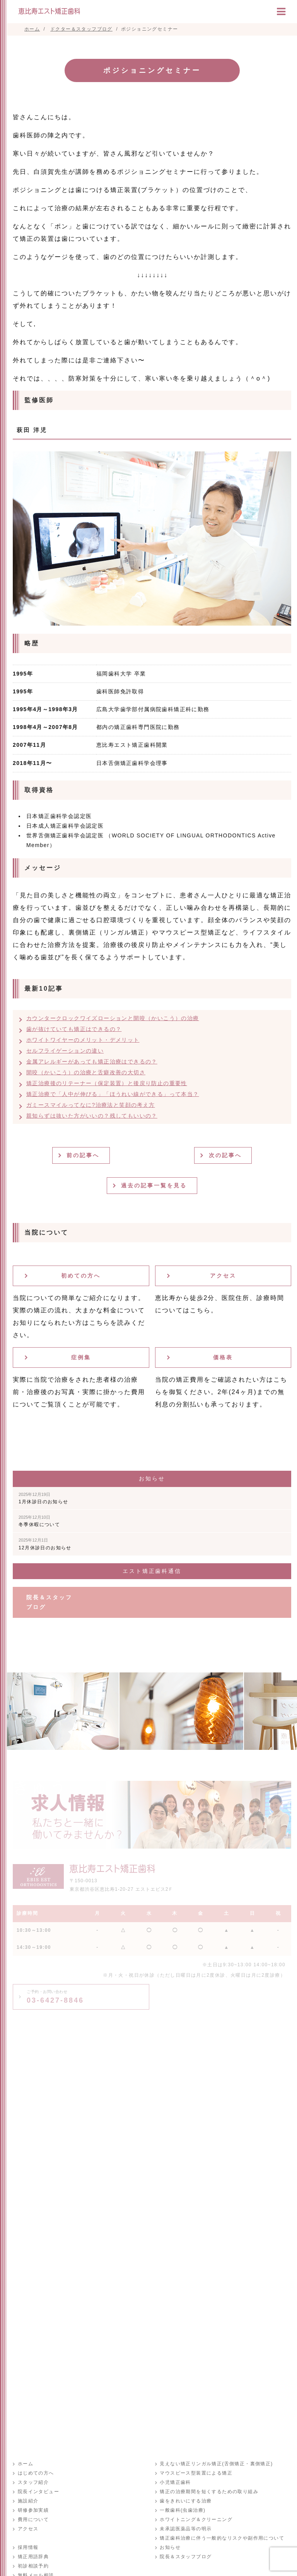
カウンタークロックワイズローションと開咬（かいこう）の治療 (112, 1018)
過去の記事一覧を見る (155, 1185)
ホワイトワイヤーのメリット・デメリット (83, 1040)
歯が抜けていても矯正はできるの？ (73, 1029)
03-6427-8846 (55, 1996)
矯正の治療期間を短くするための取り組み (209, 2492)
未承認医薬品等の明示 (186, 2529)
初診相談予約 (32, 2566)
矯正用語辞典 (32, 2557)
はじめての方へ (35, 2473)
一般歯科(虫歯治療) (182, 2510)
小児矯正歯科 (175, 2482)
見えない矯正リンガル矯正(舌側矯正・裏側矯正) (216, 2464)
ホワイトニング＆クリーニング (196, 2520)
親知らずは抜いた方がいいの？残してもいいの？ (91, 1116)
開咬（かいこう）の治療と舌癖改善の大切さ (85, 1072)
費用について (32, 2520)
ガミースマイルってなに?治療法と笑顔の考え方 (90, 1105)
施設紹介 (27, 2501)
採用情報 (27, 2547)
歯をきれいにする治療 (186, 2501)
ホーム (25, 2464)
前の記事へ (83, 1155)
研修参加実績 (32, 2510)
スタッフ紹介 (32, 2482)
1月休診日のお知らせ (43, 1498)
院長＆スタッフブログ (49, 1602)
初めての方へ (81, 1276)
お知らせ (170, 2547)
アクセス (223, 1276)
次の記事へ (226, 1155)
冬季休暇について (39, 1521)
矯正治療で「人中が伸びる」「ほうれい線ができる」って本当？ (112, 1094)
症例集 (81, 1357)
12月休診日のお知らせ (45, 1544)
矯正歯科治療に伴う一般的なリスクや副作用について (222, 2538)
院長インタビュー (38, 2492)
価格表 (223, 1357)
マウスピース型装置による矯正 (196, 2473)
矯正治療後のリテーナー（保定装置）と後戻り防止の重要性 (106, 1083)
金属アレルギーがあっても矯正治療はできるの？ (91, 1061)
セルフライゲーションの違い (65, 1051)
